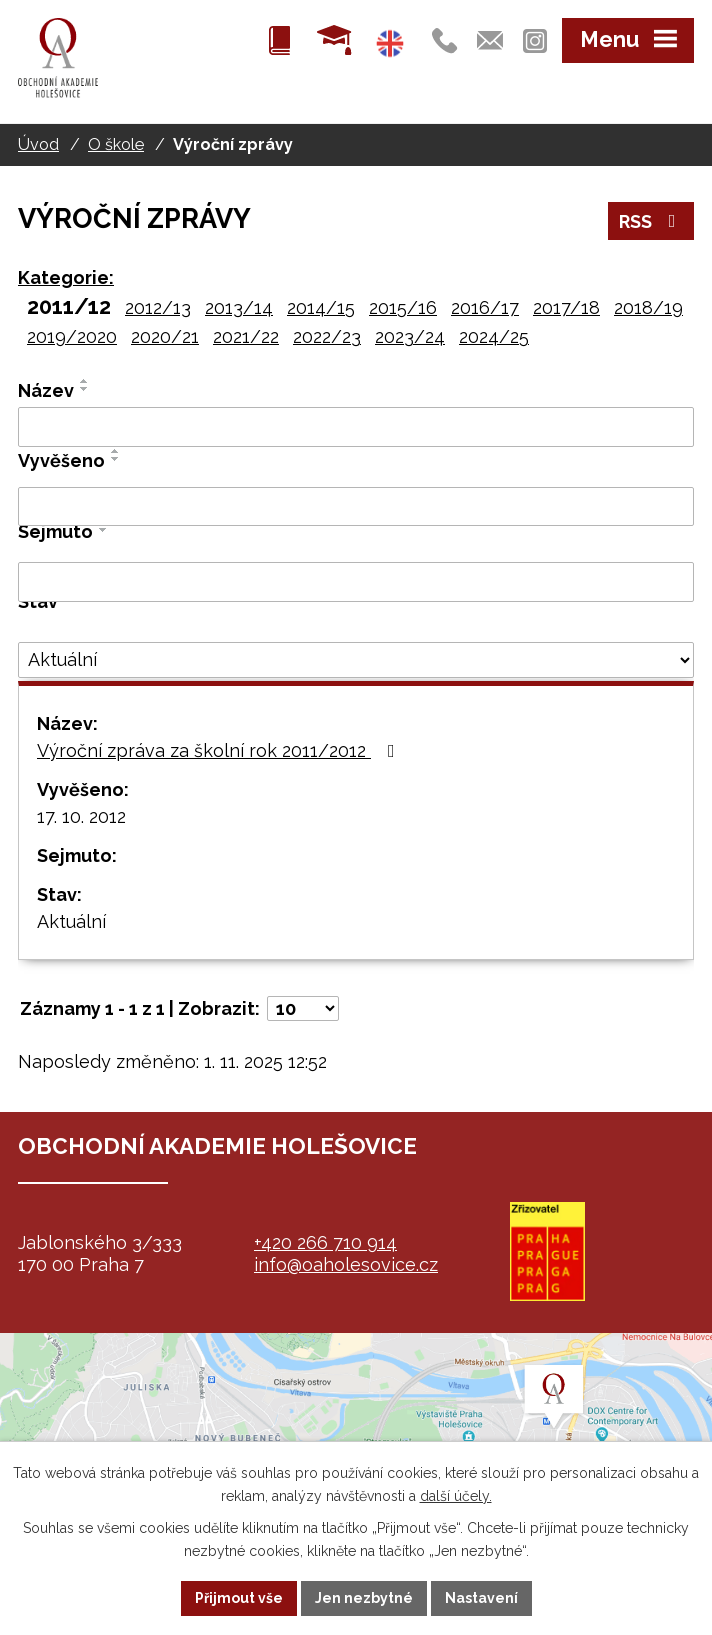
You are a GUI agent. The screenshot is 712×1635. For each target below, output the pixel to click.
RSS (651, 221)
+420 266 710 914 (325, 1242)
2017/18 (566, 307)
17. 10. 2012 (81, 816)
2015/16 (403, 307)
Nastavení (481, 1598)
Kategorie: (66, 277)
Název (46, 390)
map (356, 1433)
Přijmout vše (239, 1598)
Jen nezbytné (364, 1598)
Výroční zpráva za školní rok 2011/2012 (220, 750)
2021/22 (246, 336)
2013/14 (239, 307)
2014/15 (321, 307)
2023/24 (410, 336)
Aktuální (71, 921)
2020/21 (165, 336)
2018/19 (648, 307)
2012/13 (158, 307)
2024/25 (494, 336)
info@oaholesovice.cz (346, 1264)
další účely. (456, 1496)
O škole (116, 144)
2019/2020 (72, 336)
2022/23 (327, 336)
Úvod (38, 144)
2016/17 (485, 307)
